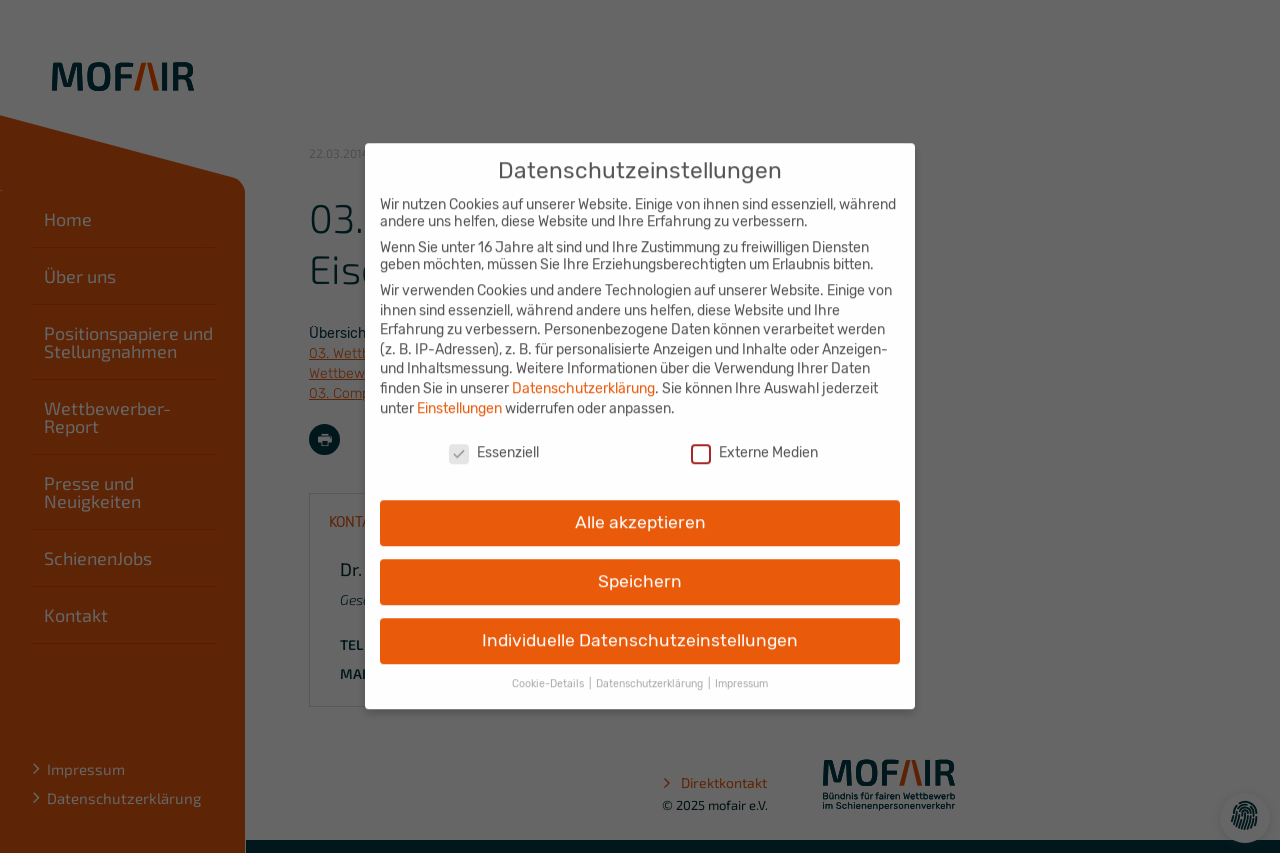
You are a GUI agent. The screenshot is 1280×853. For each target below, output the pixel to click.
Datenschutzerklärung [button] (651, 670)
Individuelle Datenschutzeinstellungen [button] (640, 627)
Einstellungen (459, 395)
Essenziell (494, 440)
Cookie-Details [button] (549, 670)
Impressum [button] (741, 670)
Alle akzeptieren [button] (640, 509)
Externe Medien (754, 440)
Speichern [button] (640, 568)
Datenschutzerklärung (583, 375)
